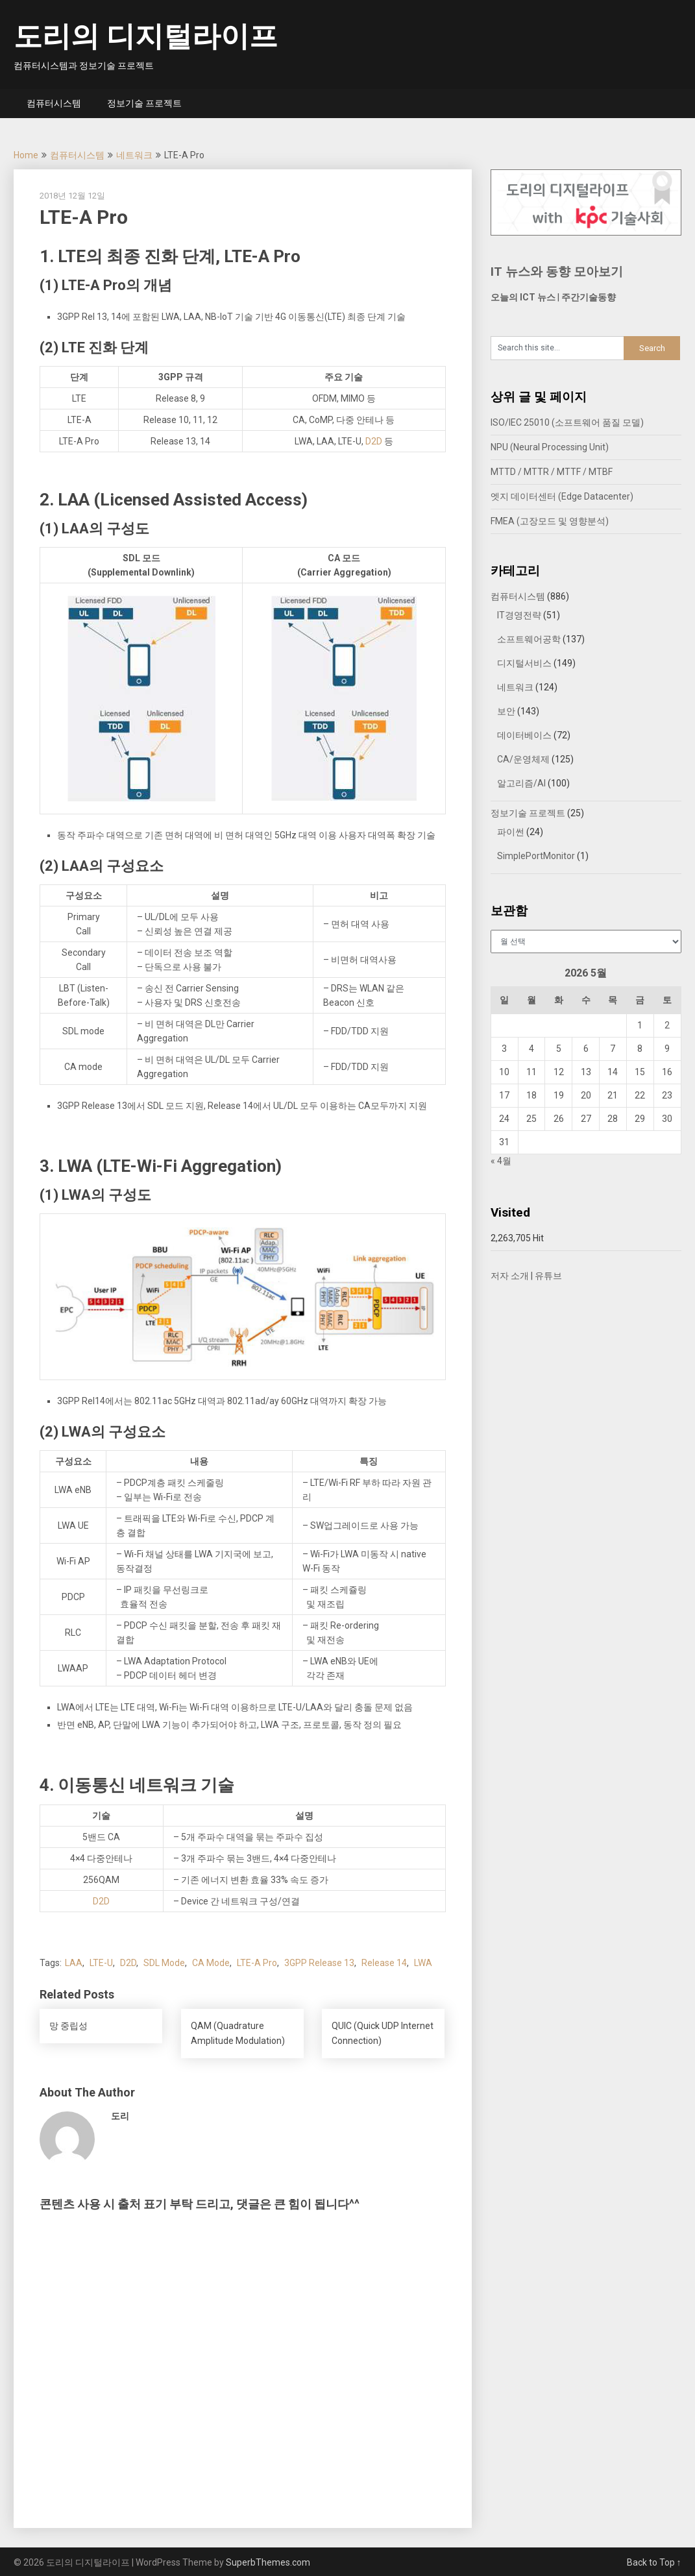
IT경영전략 (519, 615)
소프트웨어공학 (529, 639)
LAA (73, 1963)
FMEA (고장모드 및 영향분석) (550, 521)
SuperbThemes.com (268, 2562)
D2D (373, 441)
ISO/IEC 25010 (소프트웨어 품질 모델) (567, 422)
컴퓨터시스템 (54, 103)
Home (26, 155)
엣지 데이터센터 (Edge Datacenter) (562, 496)
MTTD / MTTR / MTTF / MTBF (552, 472)
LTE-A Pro (257, 1963)
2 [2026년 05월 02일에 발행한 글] (667, 1025)
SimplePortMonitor (536, 856)
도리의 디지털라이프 (146, 36)
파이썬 (510, 832)
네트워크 (134, 155)
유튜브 (548, 1275)
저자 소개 (510, 1275)
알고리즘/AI (521, 783)
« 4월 (501, 1161)
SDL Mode (164, 1963)
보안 (506, 711)
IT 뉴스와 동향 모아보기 (557, 271)
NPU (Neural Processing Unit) (550, 447)
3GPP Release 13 (319, 1963)
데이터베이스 (524, 735)
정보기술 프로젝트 (144, 103)
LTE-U (101, 1963)
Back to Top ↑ (654, 2562)
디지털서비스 (524, 663)
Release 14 (384, 1963)
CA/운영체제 (523, 759)
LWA (423, 1963)
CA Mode (211, 1963)
